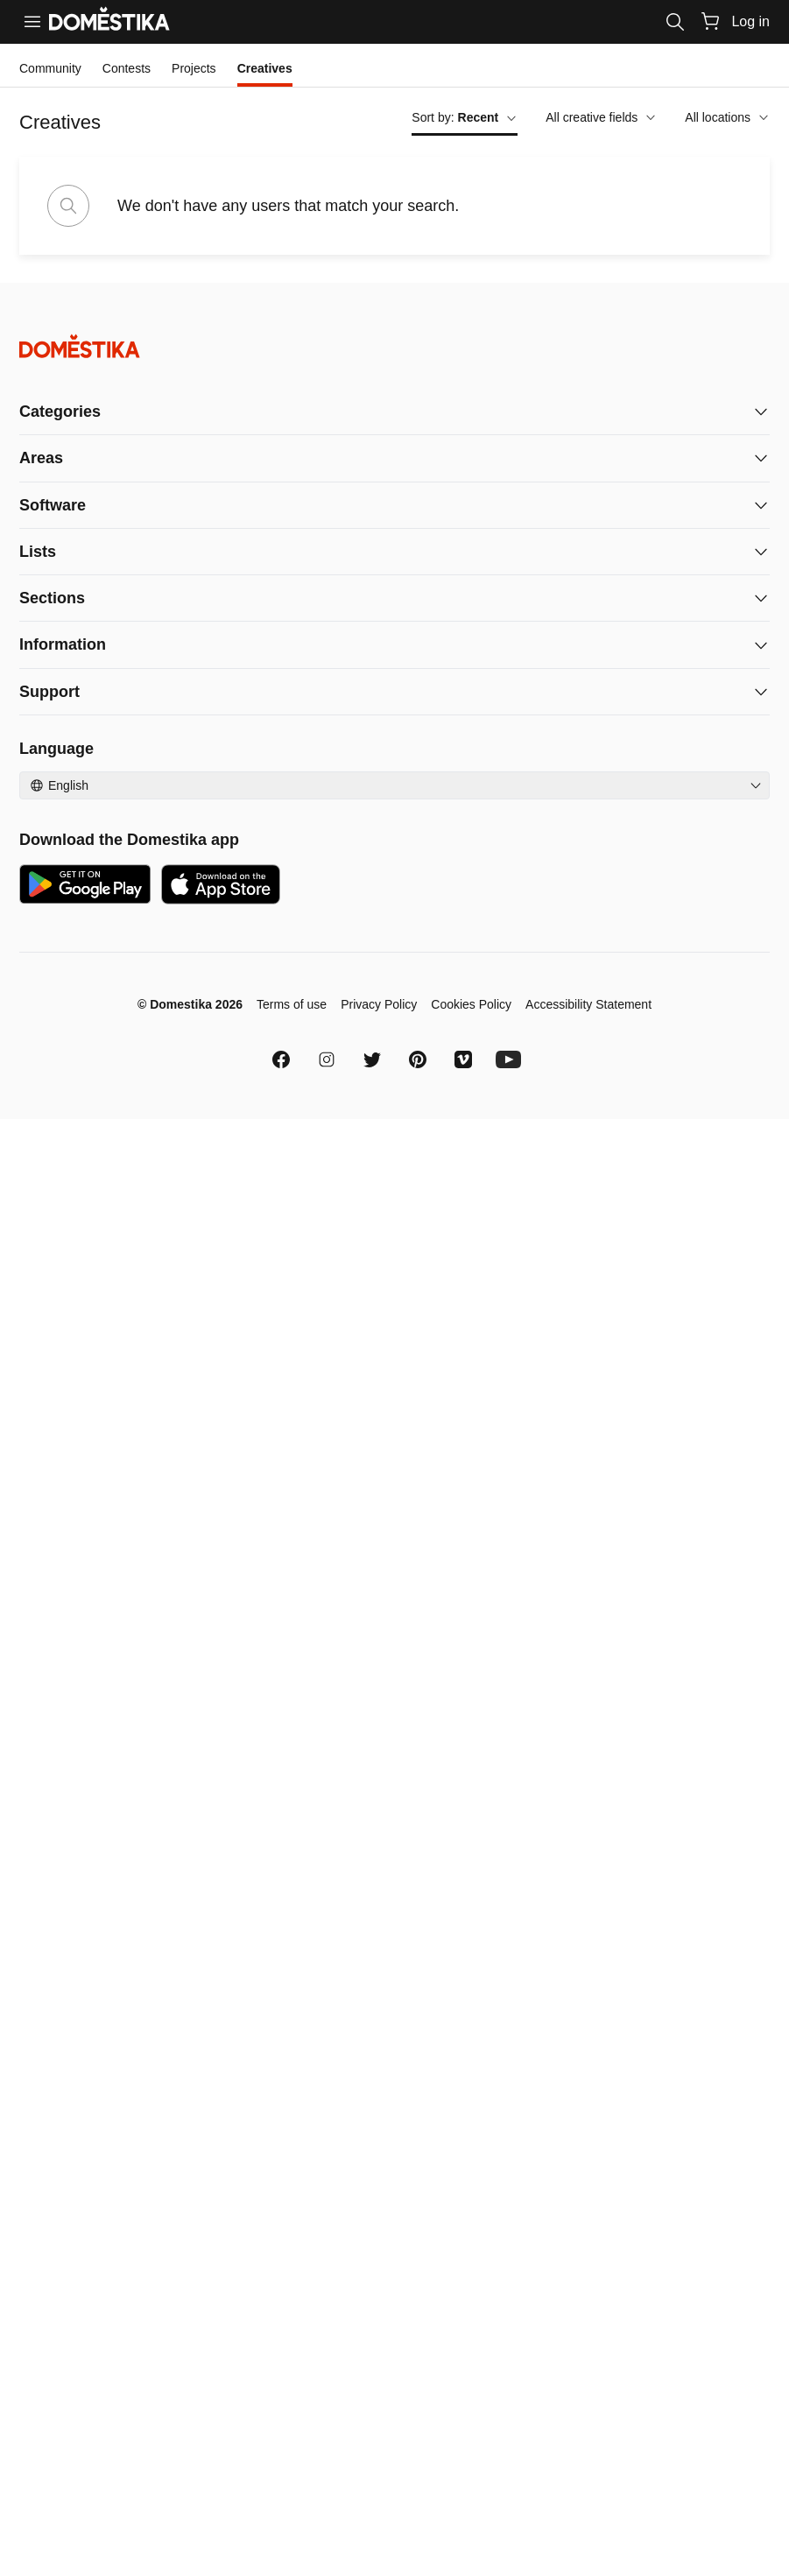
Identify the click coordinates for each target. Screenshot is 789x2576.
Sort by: (465, 117)
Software (52, 505)
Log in (750, 21)
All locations (727, 117)
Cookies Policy (471, 1004)
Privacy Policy (379, 1004)
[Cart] (710, 21)
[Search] (675, 22)
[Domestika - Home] (394, 346)
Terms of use (292, 1004)
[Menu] (32, 22)
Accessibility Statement (588, 1004)
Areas (41, 458)
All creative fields (601, 117)
